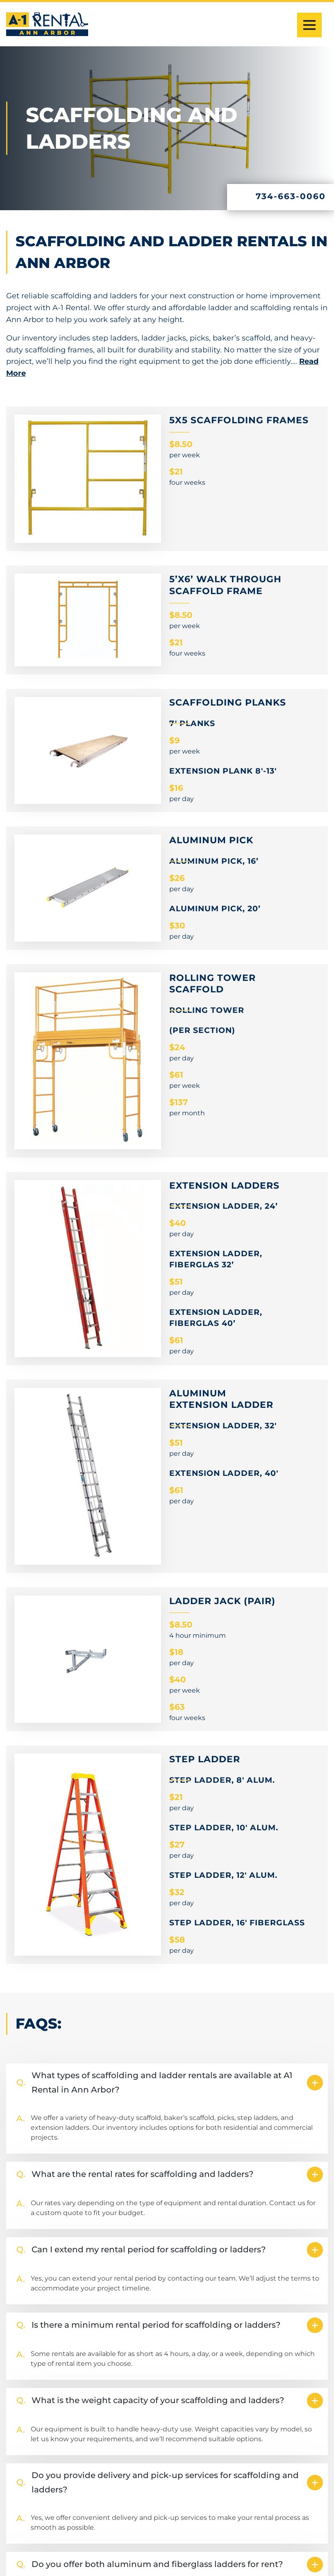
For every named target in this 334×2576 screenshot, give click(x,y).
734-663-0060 (291, 196)
